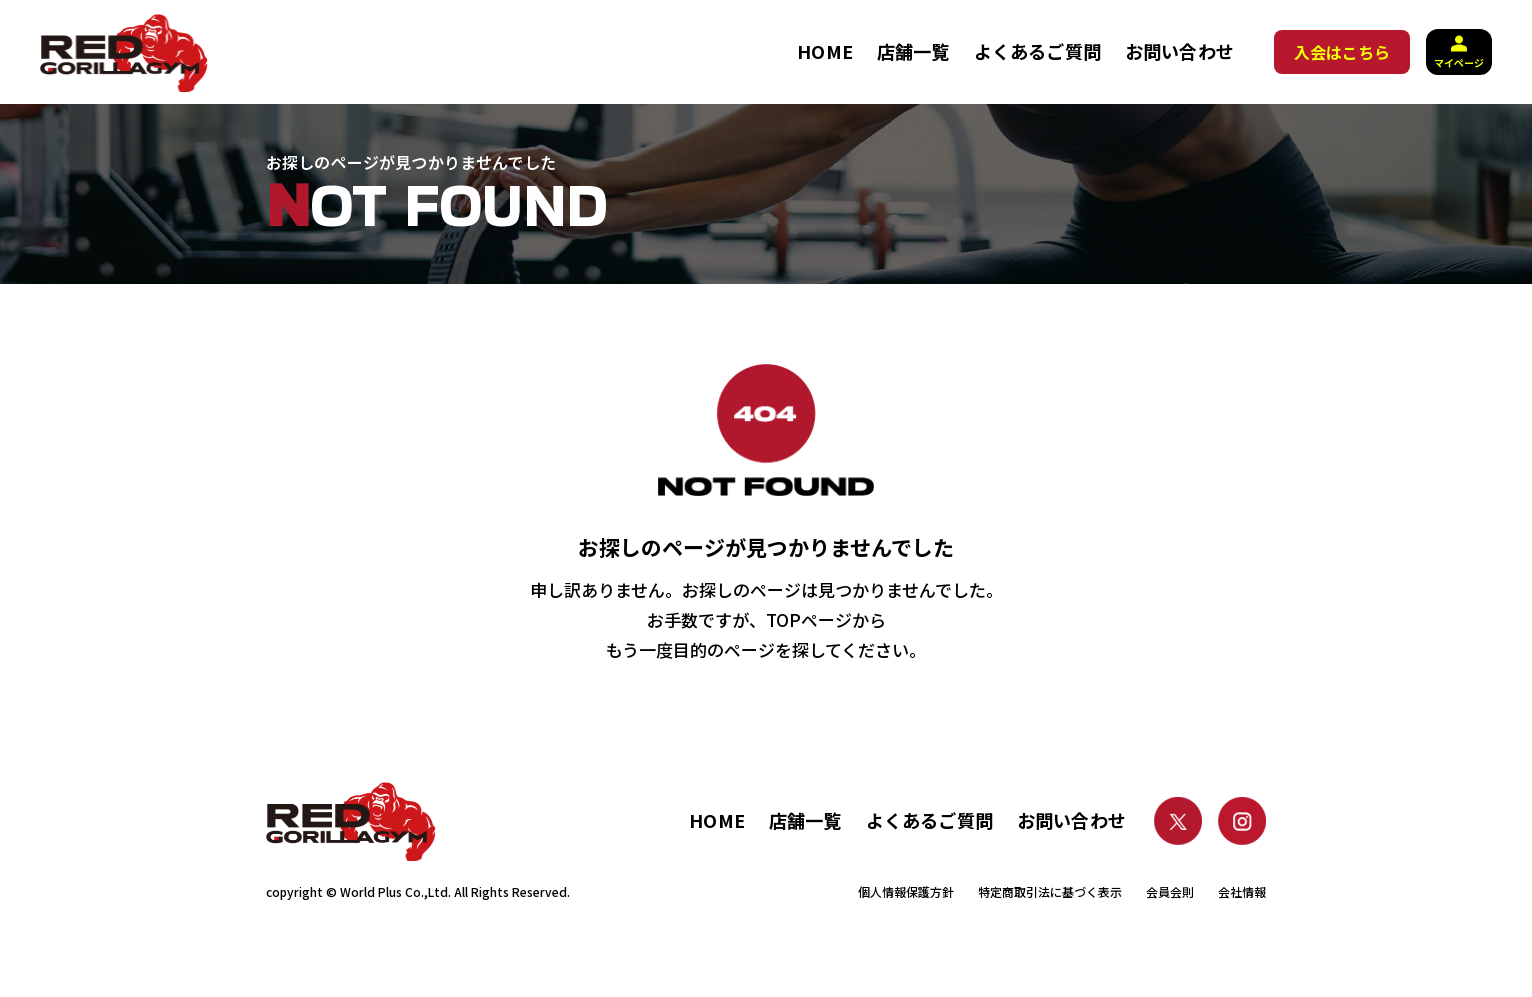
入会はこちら (1342, 52)
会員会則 (1170, 891)
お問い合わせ (1179, 51)
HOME (825, 51)
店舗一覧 (913, 51)
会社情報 (1242, 891)
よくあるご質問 (1037, 51)
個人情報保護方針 (906, 891)
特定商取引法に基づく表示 (1050, 891)
